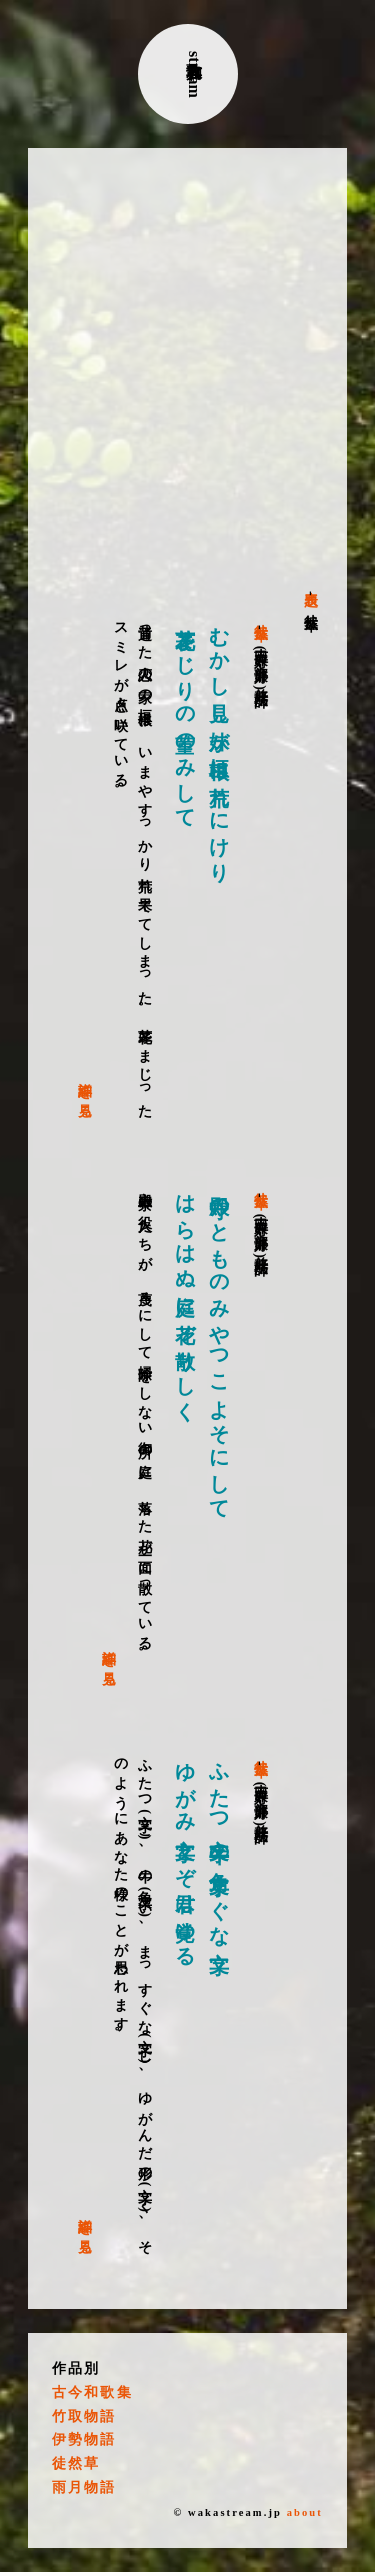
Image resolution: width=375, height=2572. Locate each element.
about (305, 2512)
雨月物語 (84, 2487)
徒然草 (260, 619)
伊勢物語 (84, 2439)
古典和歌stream (194, 74)
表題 (311, 583)
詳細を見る (85, 1092)
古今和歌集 (92, 2392)
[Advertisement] (187, 369)
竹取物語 (84, 2416)
